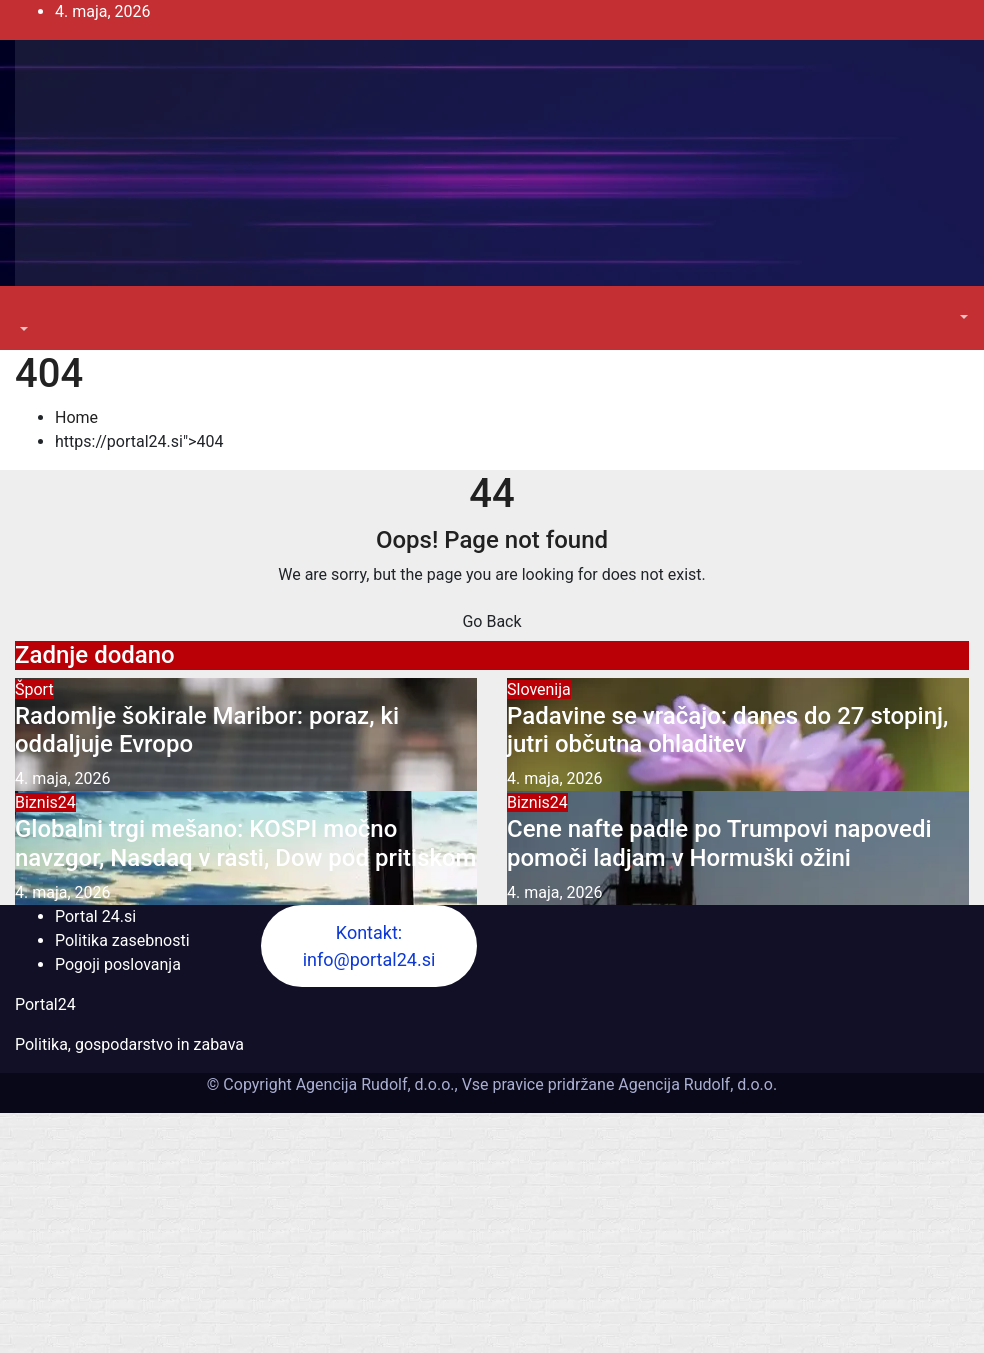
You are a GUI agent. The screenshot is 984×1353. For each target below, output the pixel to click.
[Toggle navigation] (29, 311)
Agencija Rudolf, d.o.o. (695, 1084)
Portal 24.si (95, 916)
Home (76, 417)
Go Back (491, 621)
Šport (34, 689)
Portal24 (45, 1004)
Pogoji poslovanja (118, 964)
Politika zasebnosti (122, 940)
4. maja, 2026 (63, 778)
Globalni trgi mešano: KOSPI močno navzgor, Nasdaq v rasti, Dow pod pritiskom (246, 843)
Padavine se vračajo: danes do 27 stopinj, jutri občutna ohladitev (727, 730)
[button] (22, 329)
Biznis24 (45, 802)
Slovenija (539, 689)
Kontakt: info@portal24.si (369, 946)
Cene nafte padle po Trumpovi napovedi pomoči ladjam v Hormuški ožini (719, 843)
